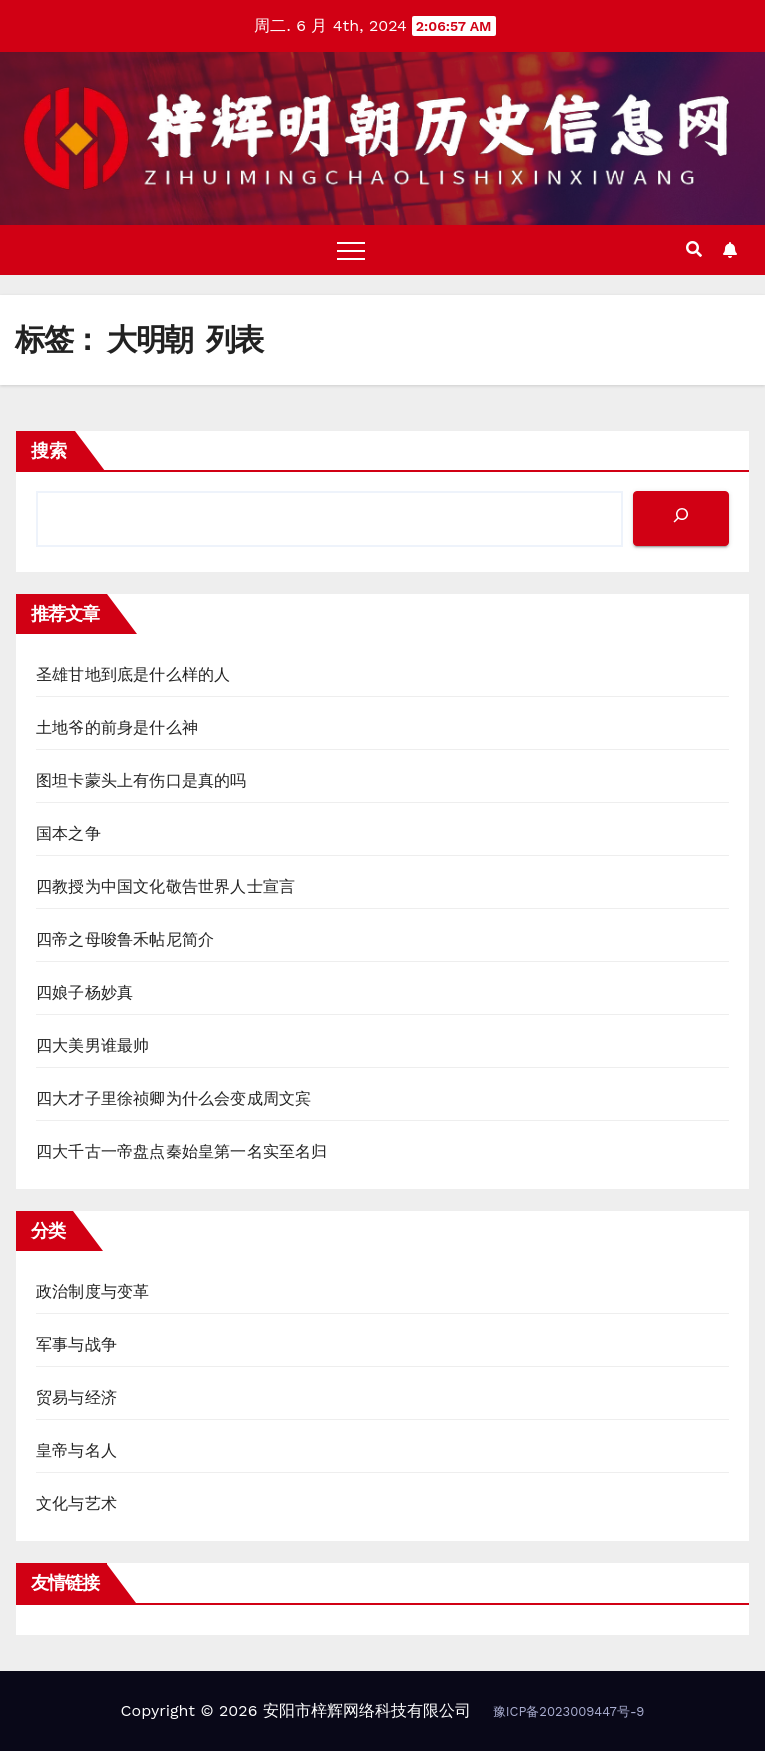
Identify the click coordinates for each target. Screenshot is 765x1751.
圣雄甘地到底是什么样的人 (133, 674)
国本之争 (68, 833)
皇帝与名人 (76, 1450)
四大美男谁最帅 (92, 1045)
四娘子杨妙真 (84, 992)
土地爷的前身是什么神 (117, 727)
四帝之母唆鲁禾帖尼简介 (125, 939)
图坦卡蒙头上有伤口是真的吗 (141, 780)
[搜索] (681, 518)
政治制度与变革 (92, 1291)
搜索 (49, 450)
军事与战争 (76, 1344)
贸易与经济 (76, 1397)
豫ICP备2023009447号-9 (569, 1711)
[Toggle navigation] (351, 250)
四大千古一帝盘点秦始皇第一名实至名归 (182, 1151)
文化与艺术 (76, 1503)
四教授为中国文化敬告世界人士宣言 (165, 886)
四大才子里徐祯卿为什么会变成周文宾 (173, 1098)
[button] (694, 249)
